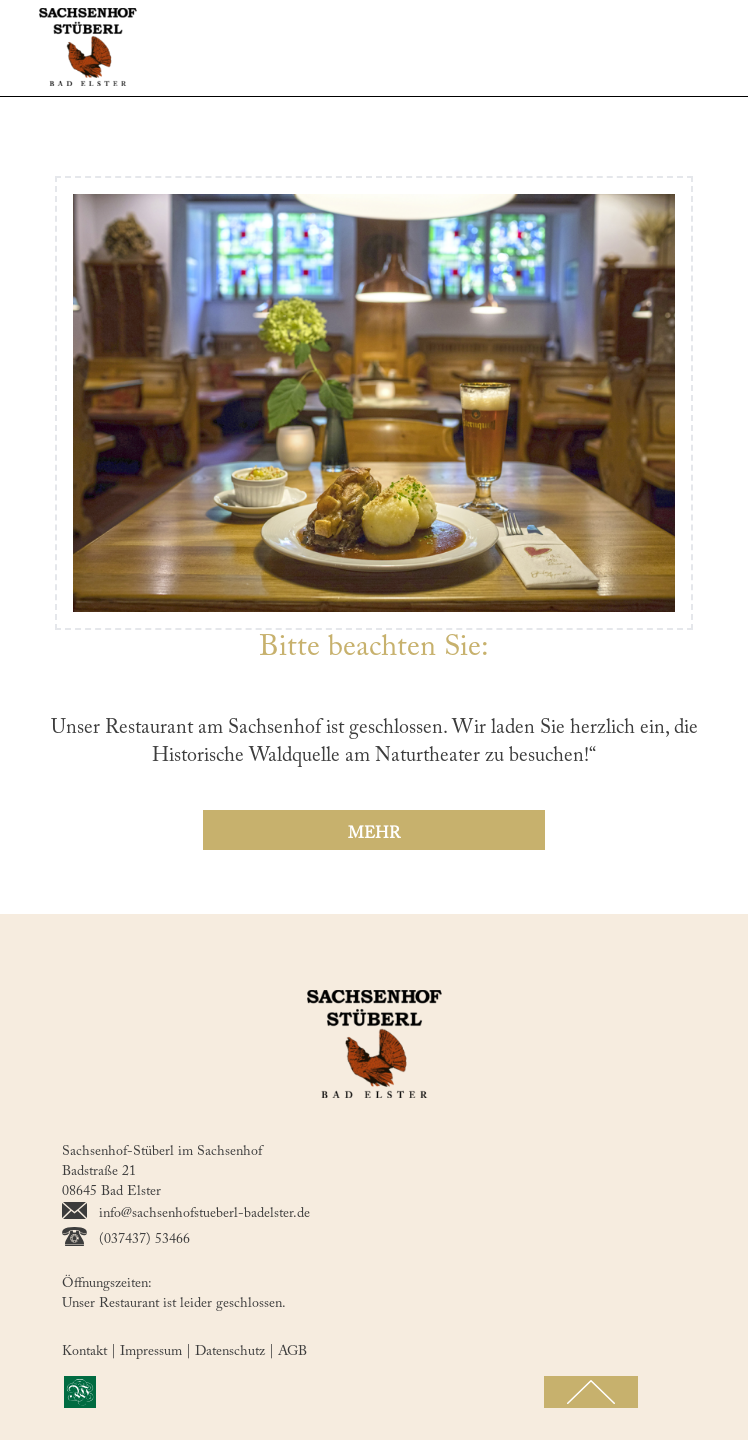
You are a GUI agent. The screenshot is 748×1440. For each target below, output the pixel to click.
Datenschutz (236, 1352)
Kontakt (91, 1352)
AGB (292, 1352)
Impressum (157, 1352)
